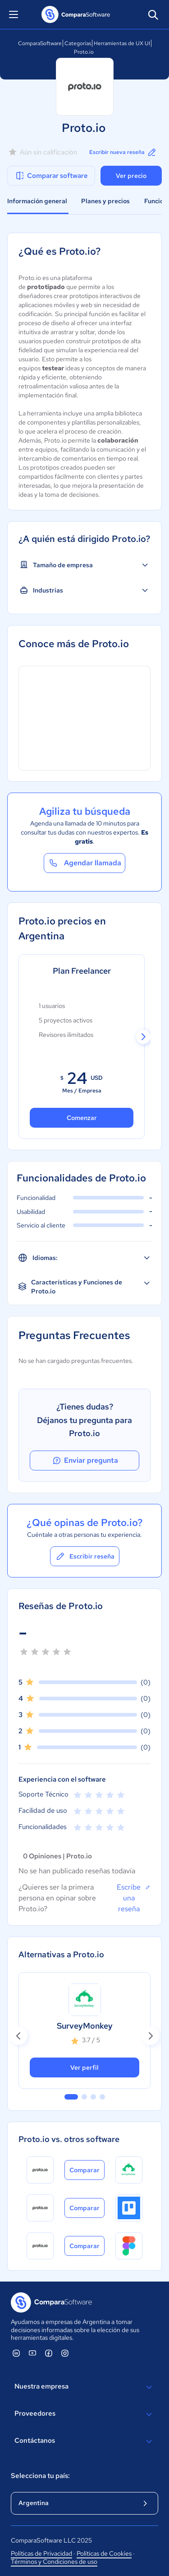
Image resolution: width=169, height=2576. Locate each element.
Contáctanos (84, 2441)
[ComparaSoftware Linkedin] (16, 2352)
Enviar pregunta (84, 1460)
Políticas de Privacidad (41, 2553)
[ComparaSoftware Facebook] (48, 2352)
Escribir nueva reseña (123, 152)
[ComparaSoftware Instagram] (64, 2352)
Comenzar (82, 1118)
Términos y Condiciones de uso (54, 2561)
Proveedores (84, 2414)
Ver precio (131, 176)
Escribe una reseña (134, 1897)
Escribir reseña (84, 1556)
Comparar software (51, 175)
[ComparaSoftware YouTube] (32, 2352)
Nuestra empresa (84, 2387)
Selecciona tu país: (40, 2475)
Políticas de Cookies (104, 2553)
